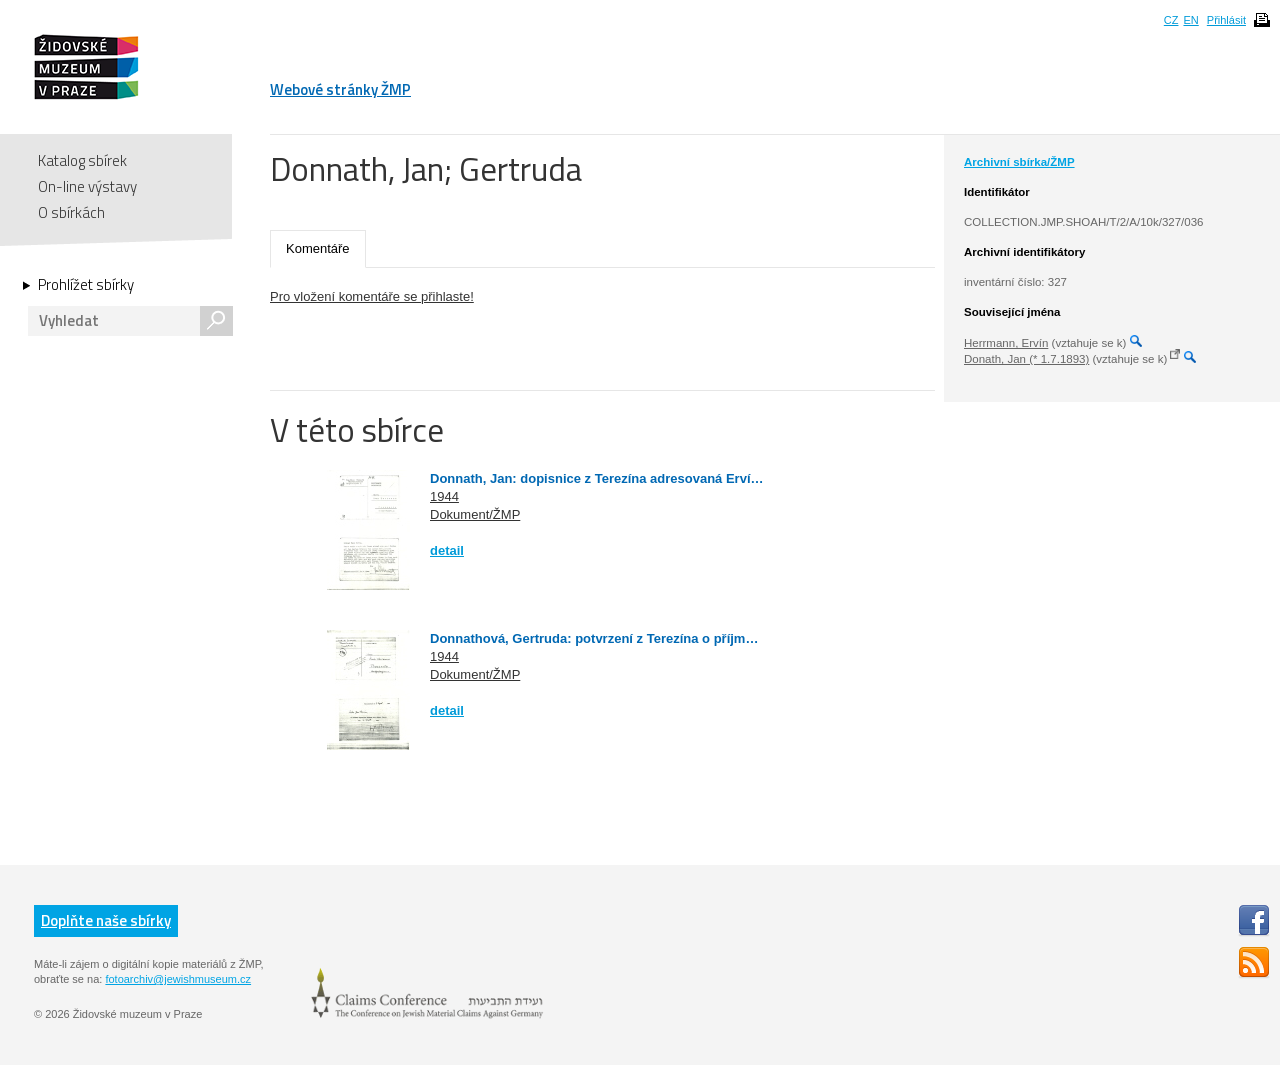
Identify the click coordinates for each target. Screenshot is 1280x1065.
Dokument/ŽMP (475, 514)
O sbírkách (71, 212)
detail (447, 550)
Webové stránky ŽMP (340, 89)
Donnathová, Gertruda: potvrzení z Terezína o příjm (587, 638)
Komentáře (318, 248)
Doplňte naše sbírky (106, 920)
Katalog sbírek (82, 160)
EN (1190, 20)
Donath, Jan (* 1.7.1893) (1026, 359)
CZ (1171, 20)
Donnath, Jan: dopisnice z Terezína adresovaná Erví (590, 478)
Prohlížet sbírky (86, 285)
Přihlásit (1226, 20)
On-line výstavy (87, 186)
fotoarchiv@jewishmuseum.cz (178, 979)
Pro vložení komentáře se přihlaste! (372, 296)
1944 (444, 496)
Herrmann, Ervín (1006, 343)
